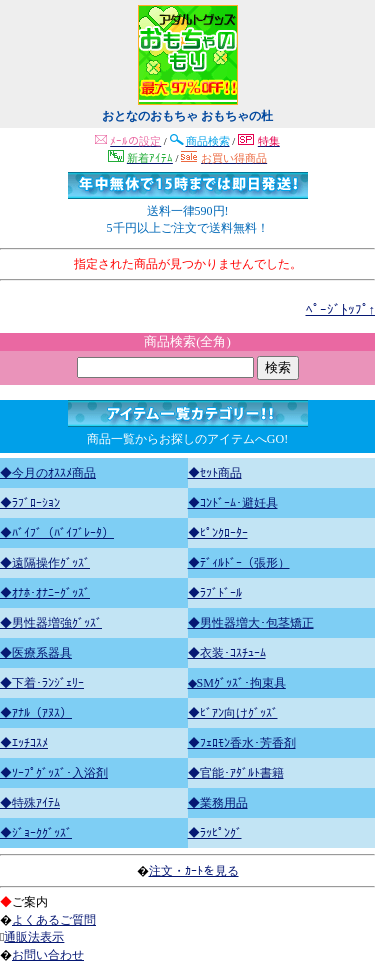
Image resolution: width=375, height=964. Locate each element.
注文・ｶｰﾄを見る (194, 871)
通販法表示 (34, 937)
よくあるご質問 (54, 920)
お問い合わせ (48, 955)
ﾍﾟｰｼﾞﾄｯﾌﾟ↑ (341, 309)
